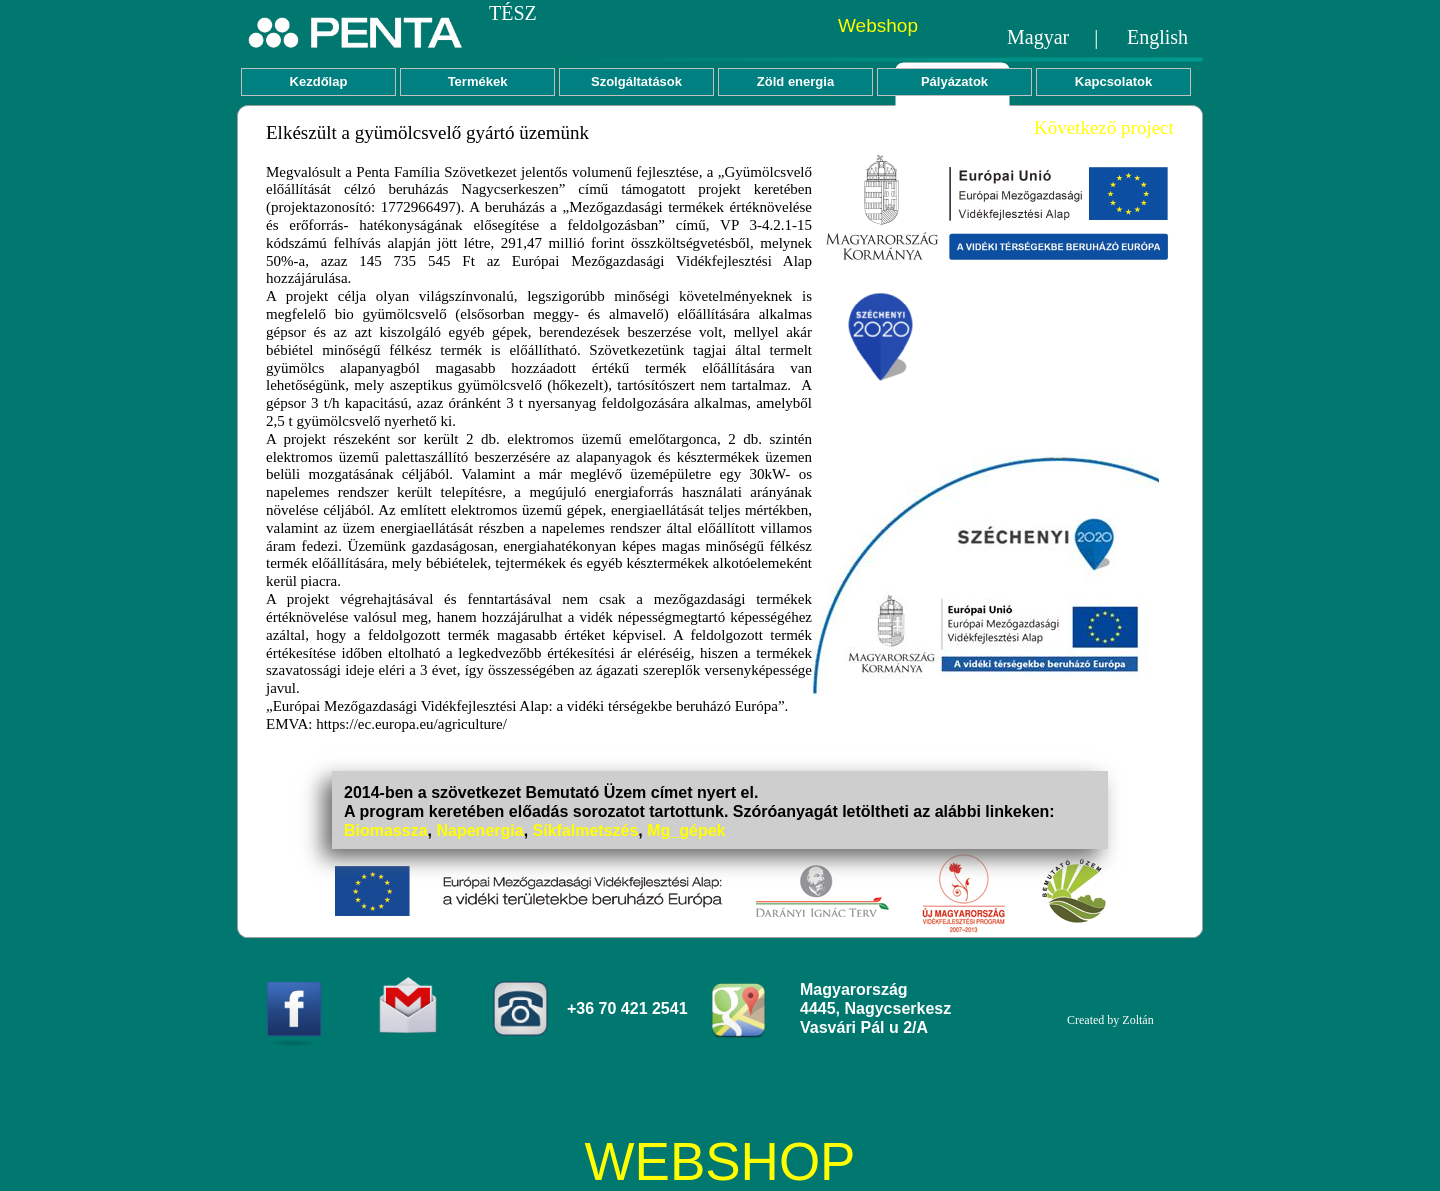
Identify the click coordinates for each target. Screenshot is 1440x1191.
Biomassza (386, 830)
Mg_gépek (686, 830)
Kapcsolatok (1113, 81)
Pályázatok (954, 81)
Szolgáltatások (636, 81)
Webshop (878, 25)
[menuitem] (320, 82)
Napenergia (479, 830)
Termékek (478, 81)
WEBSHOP (720, 1161)
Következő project (1104, 127)
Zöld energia (795, 81)
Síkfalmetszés (586, 830)
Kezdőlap (319, 81)
